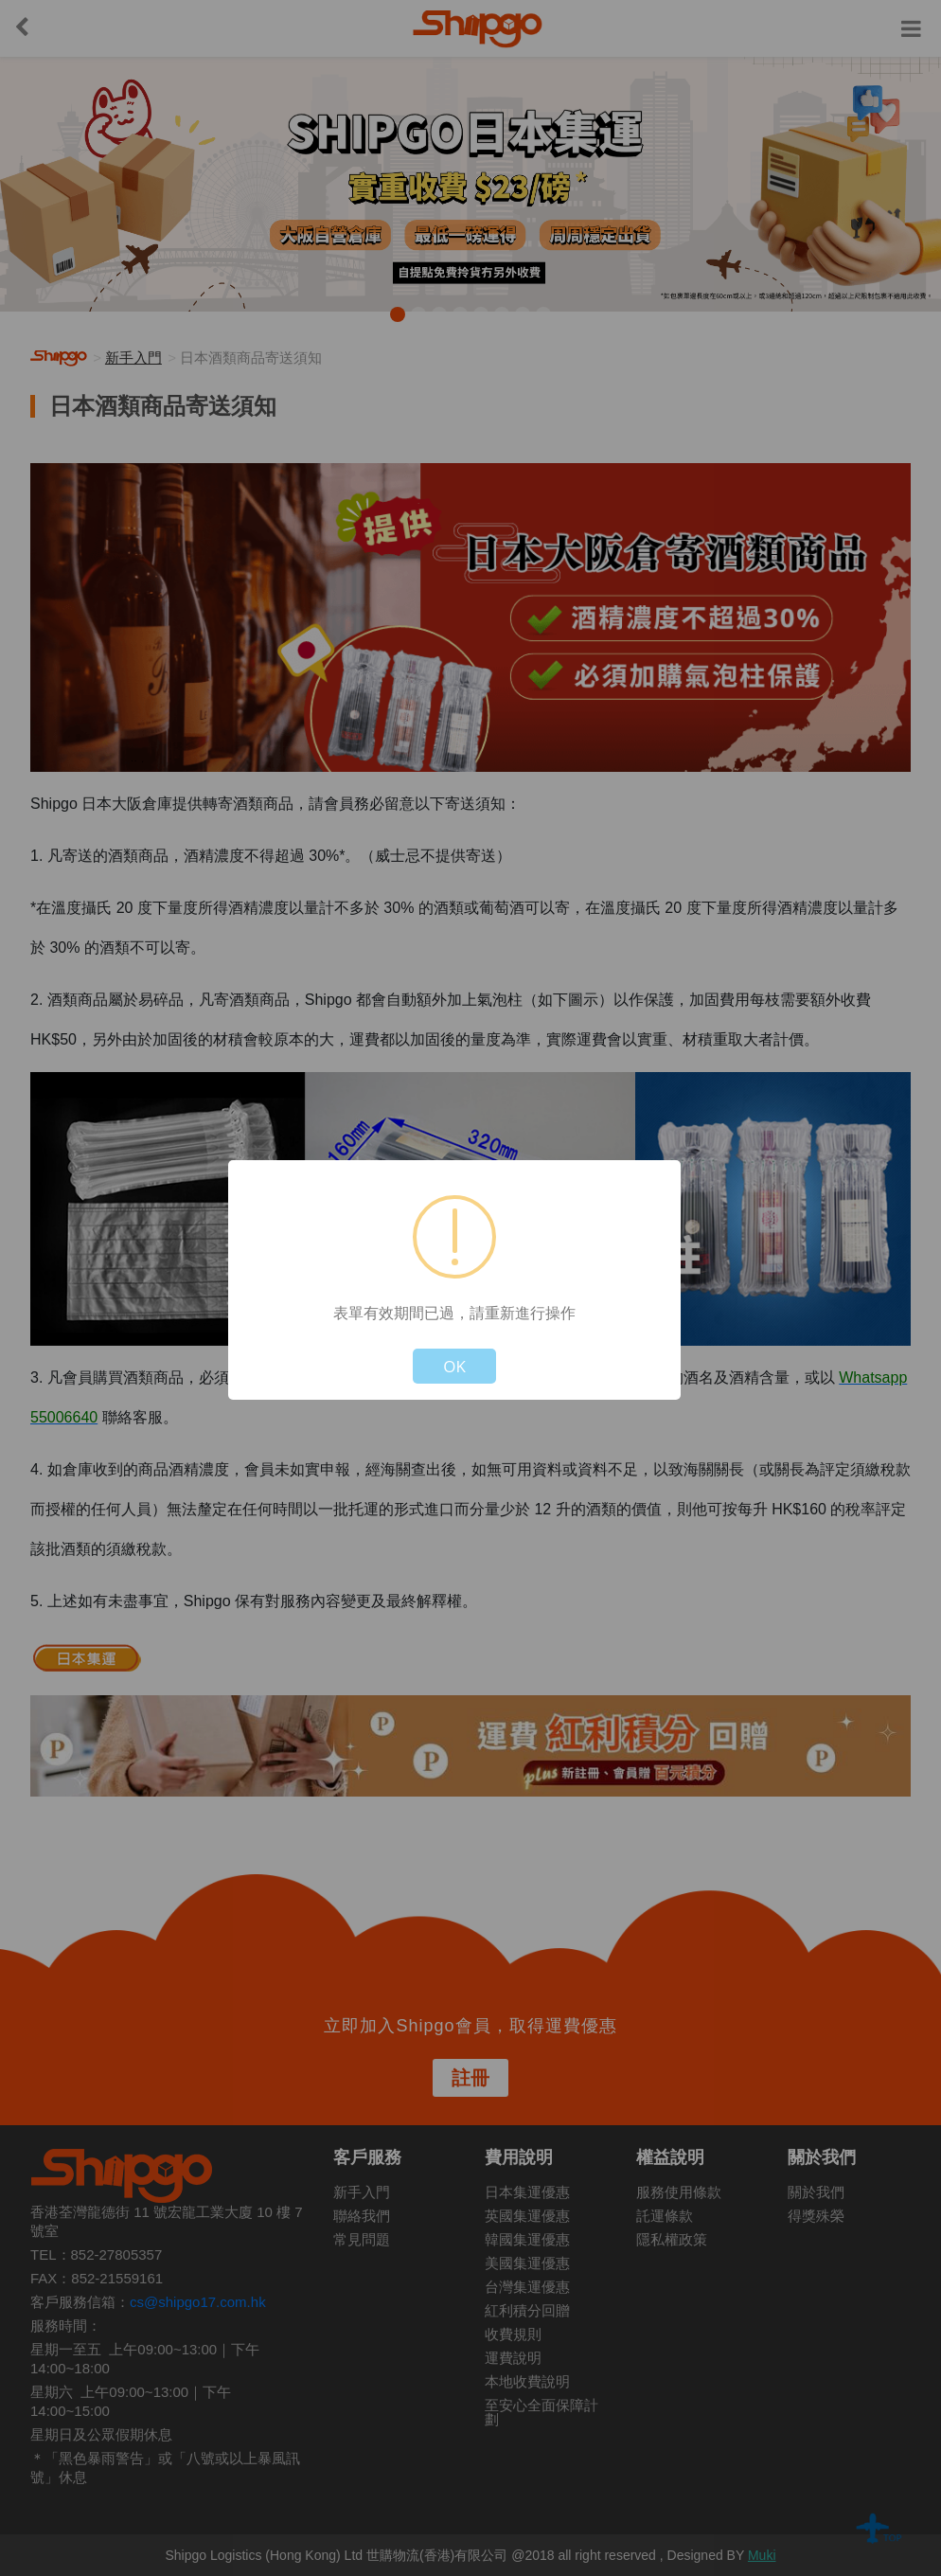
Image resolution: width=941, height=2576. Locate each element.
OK (454, 1366)
